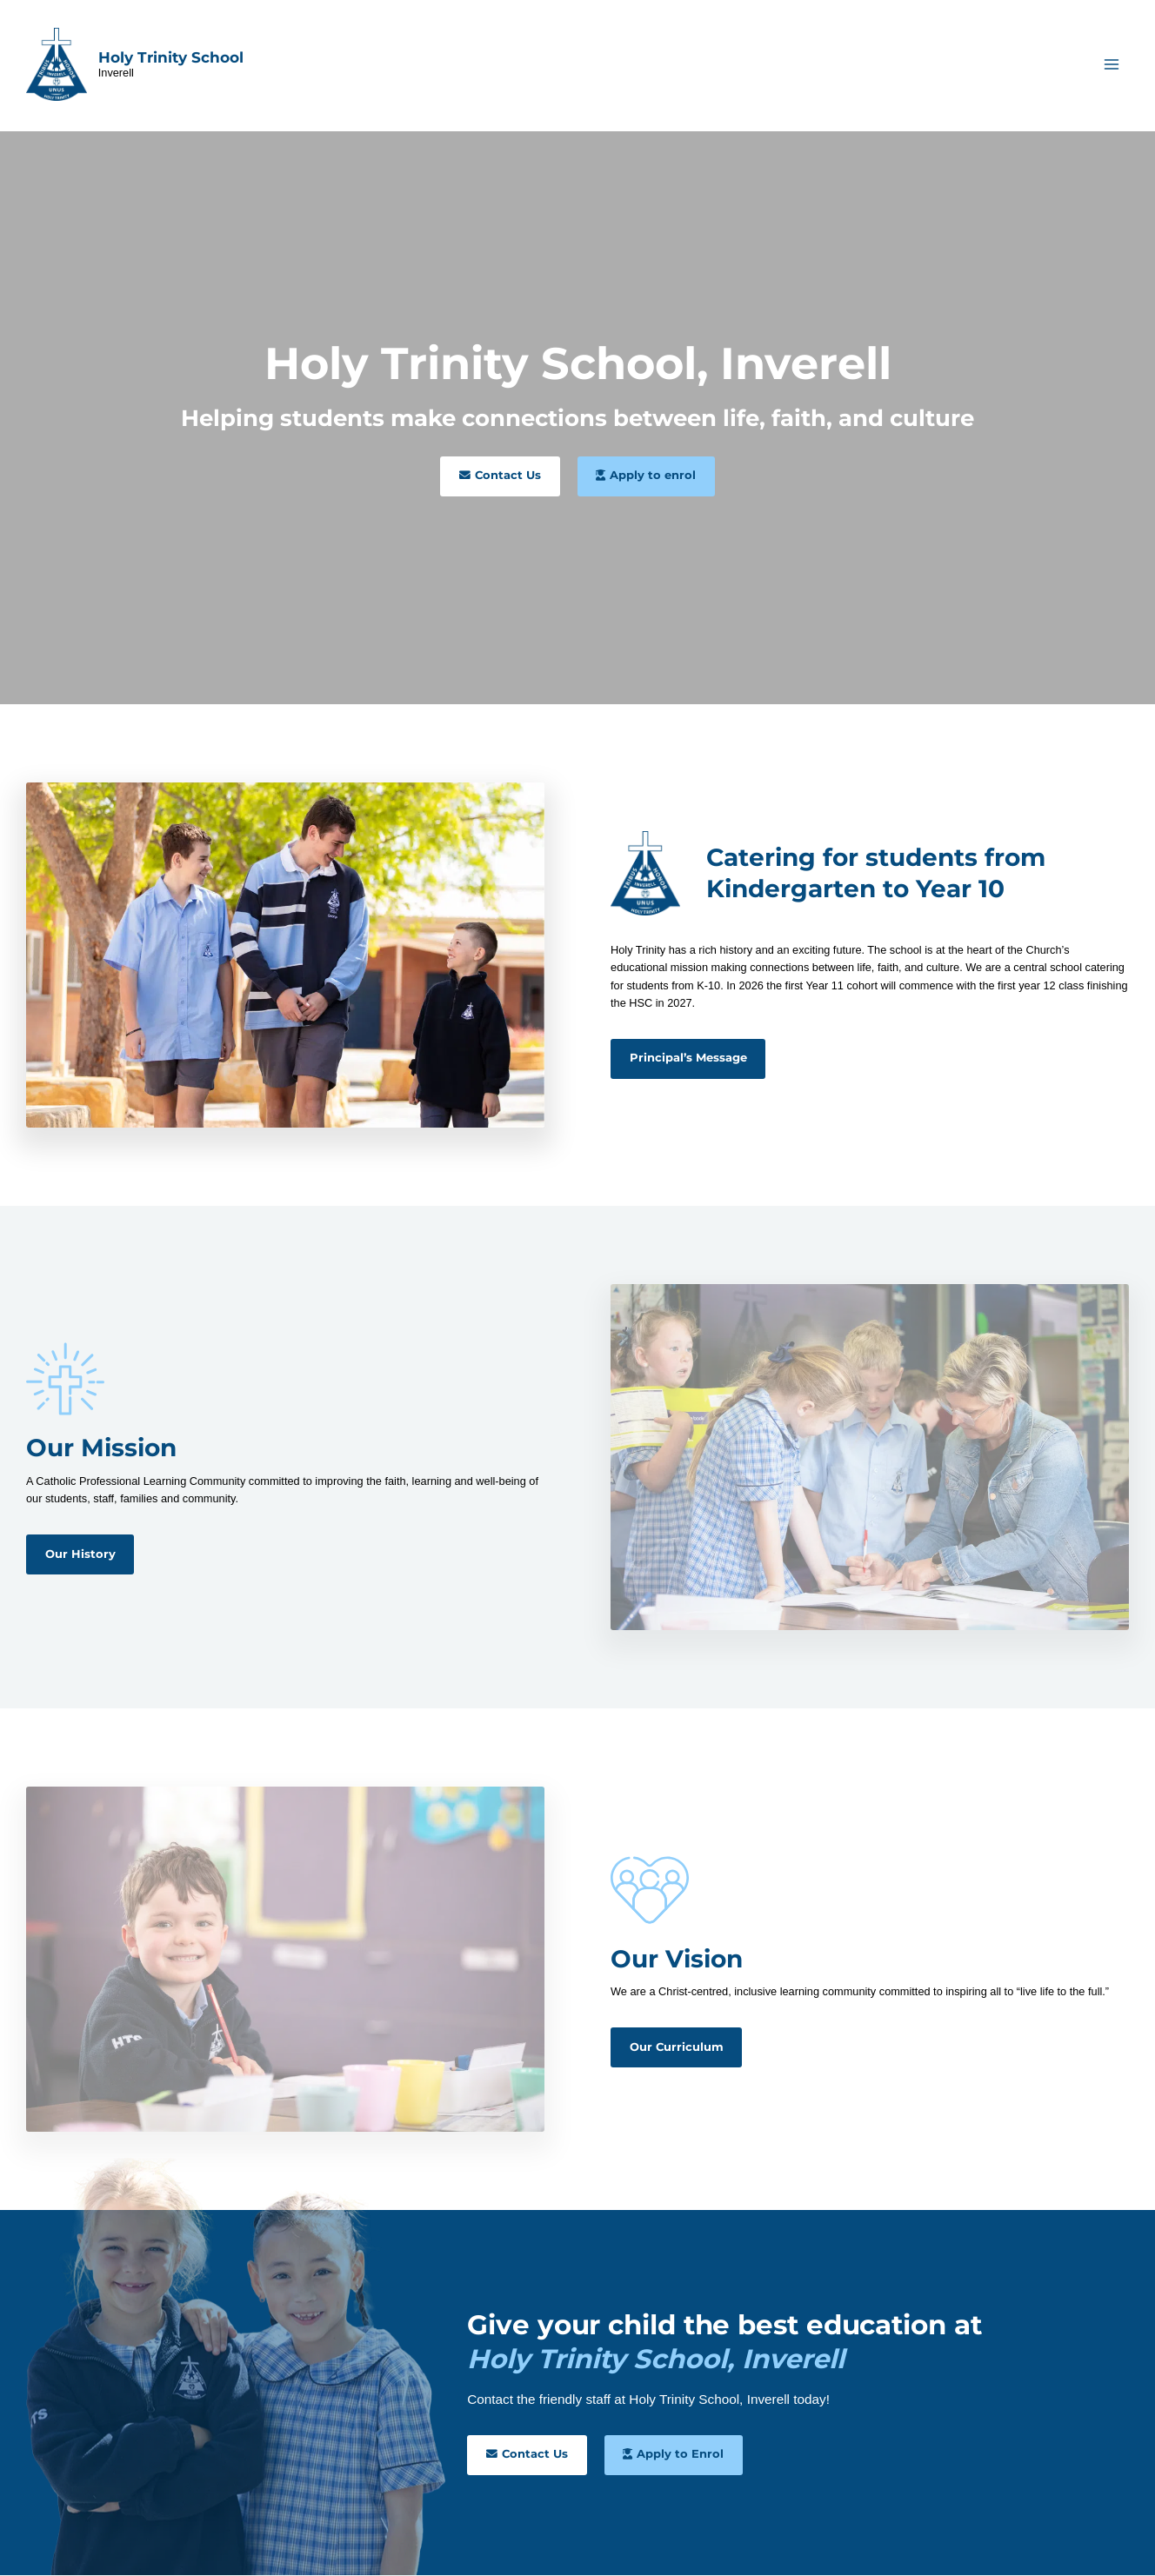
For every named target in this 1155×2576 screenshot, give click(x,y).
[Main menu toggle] (1112, 65)
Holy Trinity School (171, 57)
